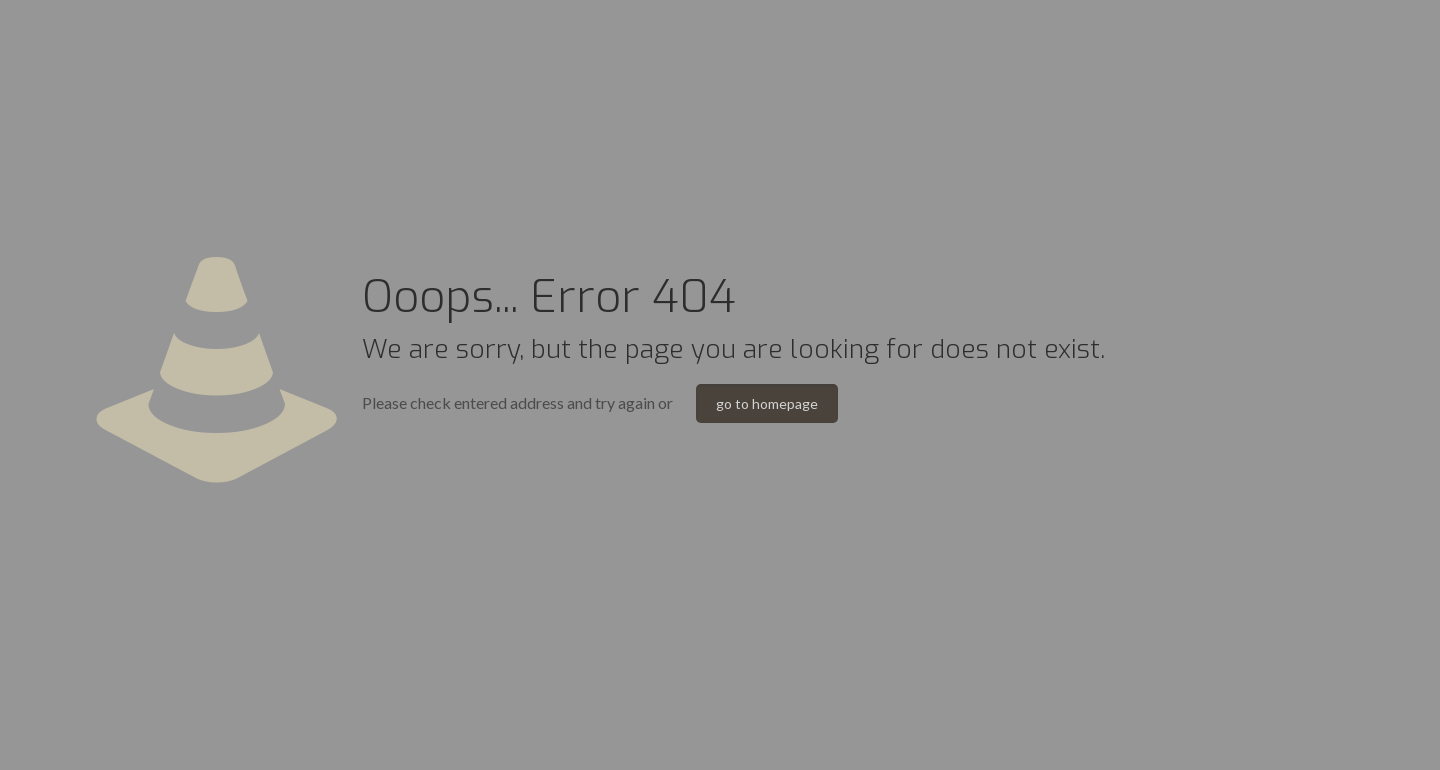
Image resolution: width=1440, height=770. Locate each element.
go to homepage (767, 403)
